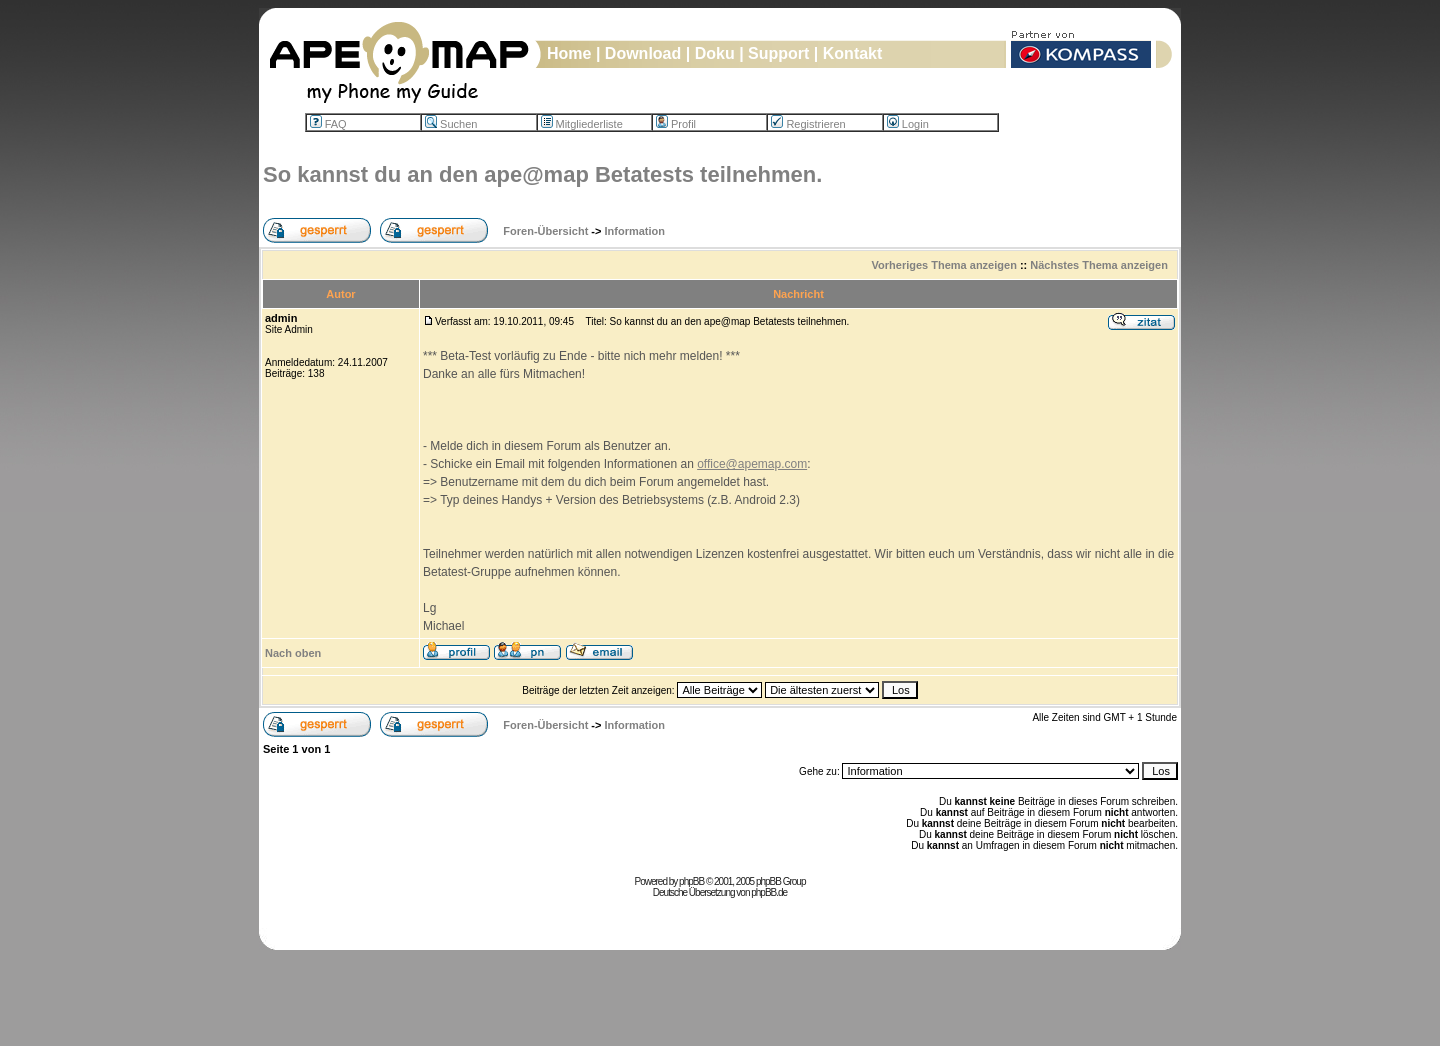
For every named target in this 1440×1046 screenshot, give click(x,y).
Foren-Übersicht (545, 231)
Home (569, 53)
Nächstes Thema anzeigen (1099, 265)
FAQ (328, 124)
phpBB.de (769, 892)
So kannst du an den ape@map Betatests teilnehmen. (542, 174)
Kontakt (853, 53)
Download (643, 53)
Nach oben (293, 653)
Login (908, 124)
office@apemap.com (752, 464)
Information (635, 231)
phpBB (691, 881)
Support (778, 53)
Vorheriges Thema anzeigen (944, 265)
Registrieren (808, 124)
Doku (715, 53)
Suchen (451, 124)
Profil (676, 124)
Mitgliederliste (582, 124)
